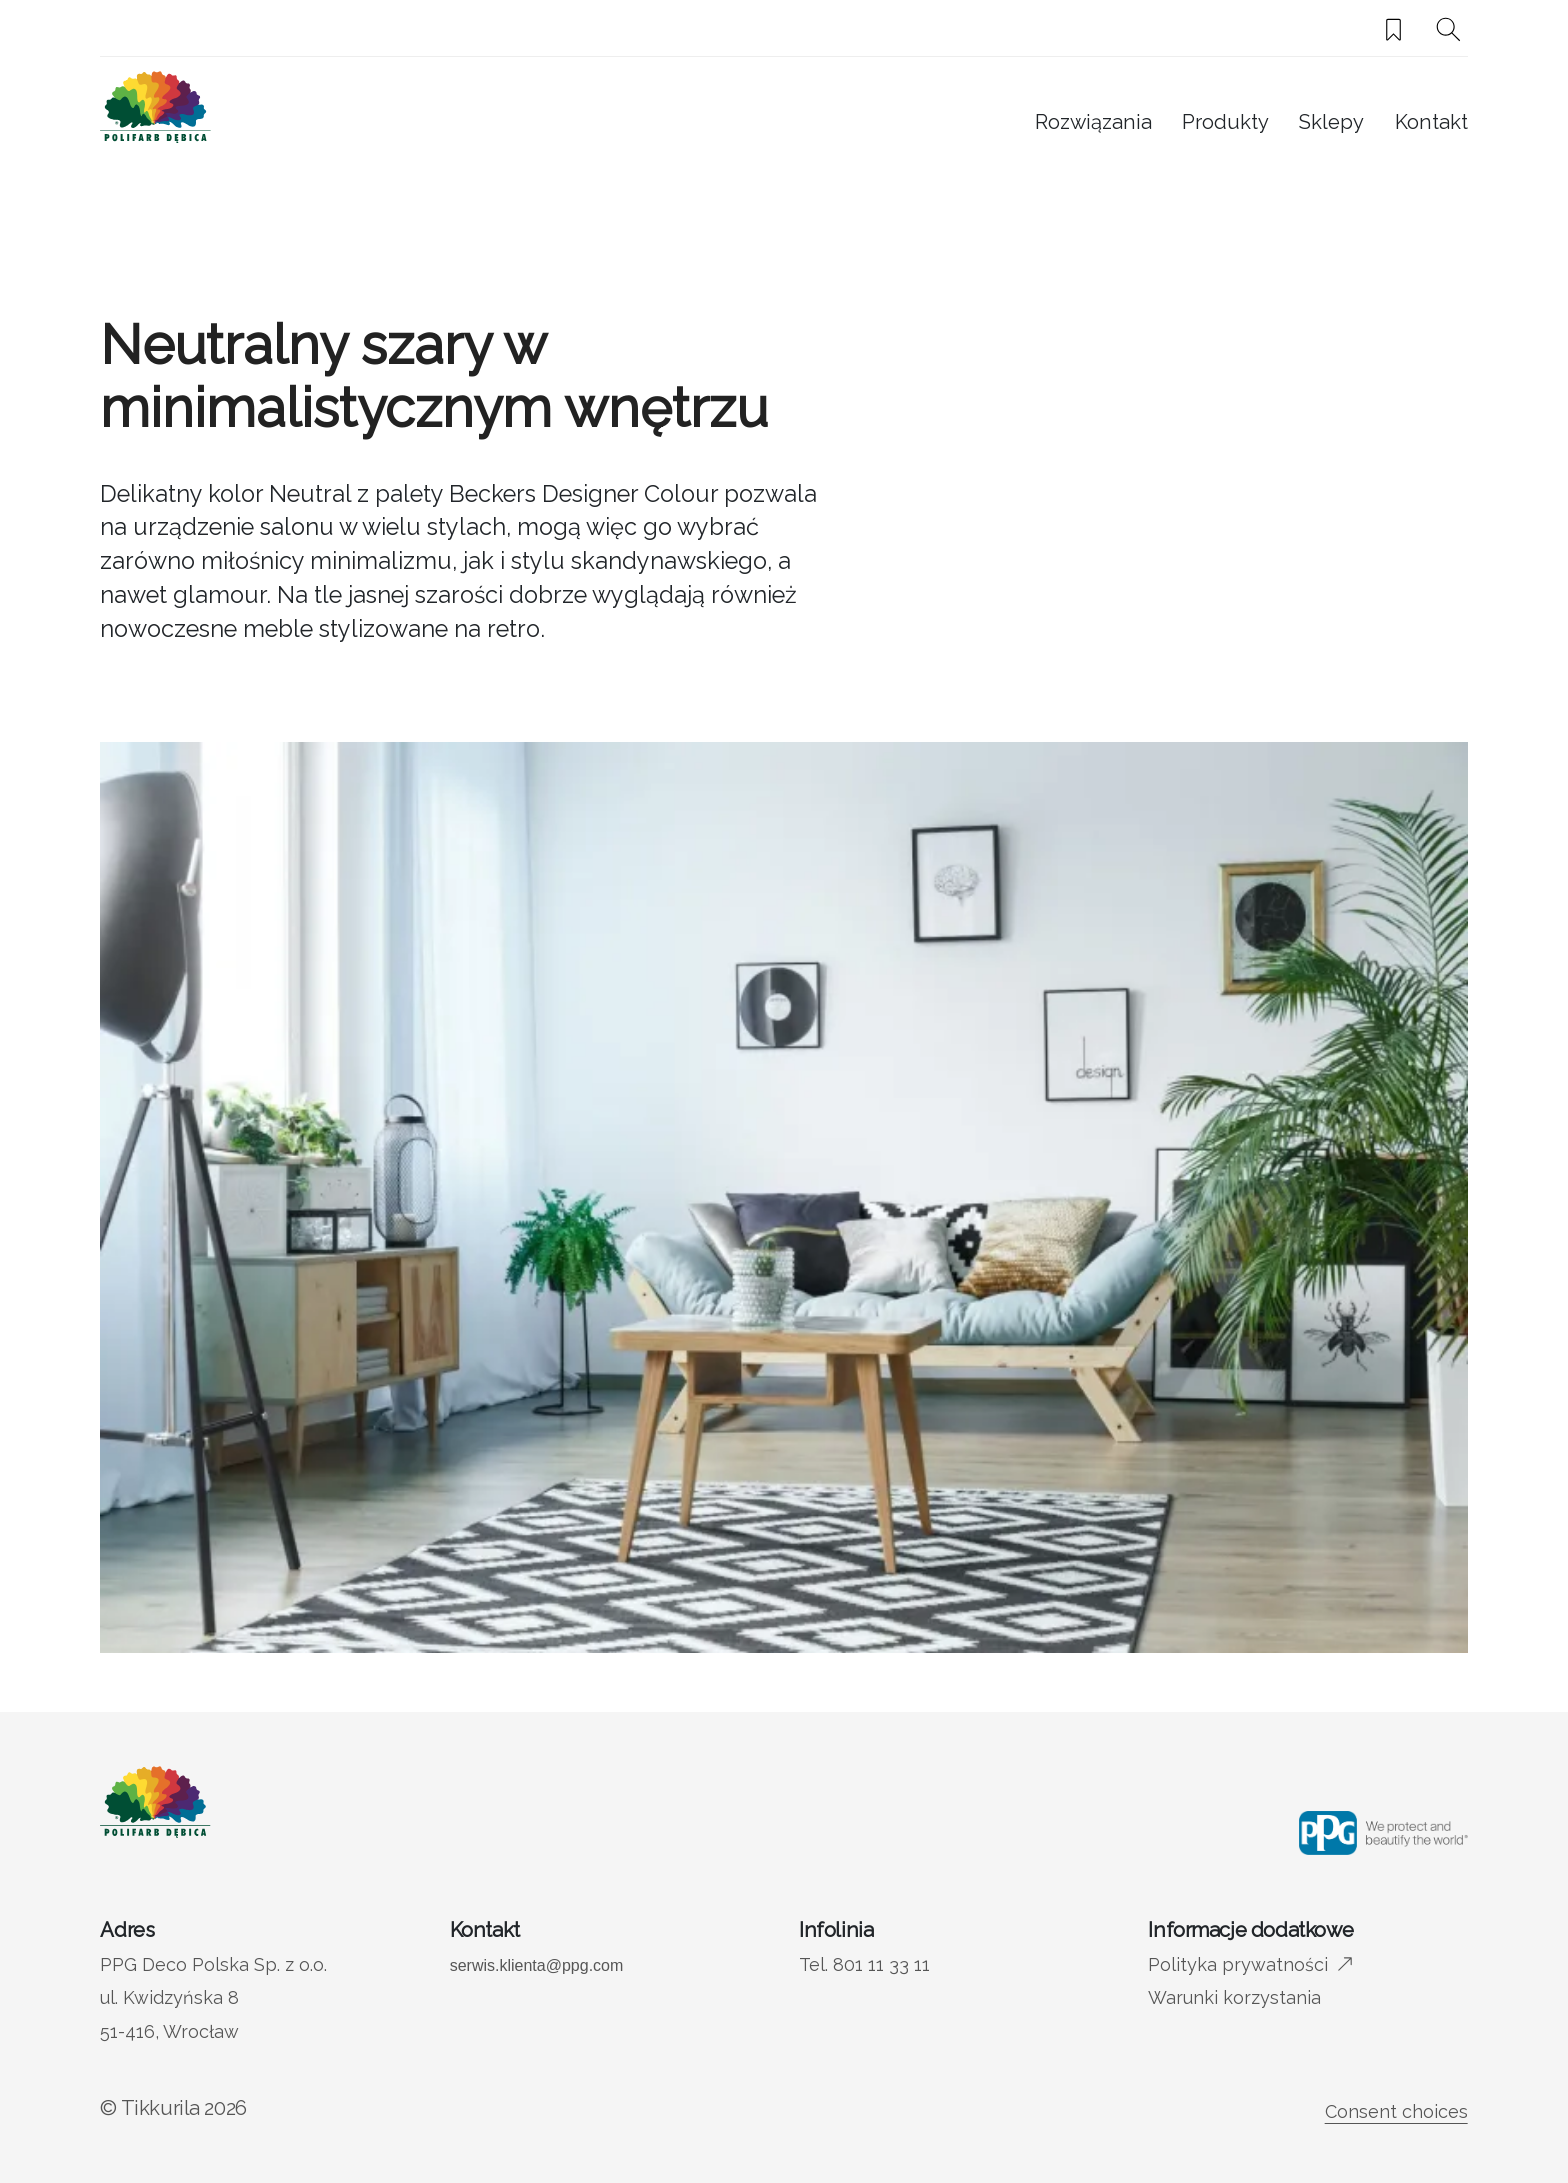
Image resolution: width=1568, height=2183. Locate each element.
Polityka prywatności (1238, 1964)
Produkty (1225, 122)
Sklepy (1331, 122)
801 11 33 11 (881, 1964)
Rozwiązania (1093, 122)
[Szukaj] (1448, 29)
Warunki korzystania (1234, 1997)
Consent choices (1396, 2111)
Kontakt (1431, 122)
